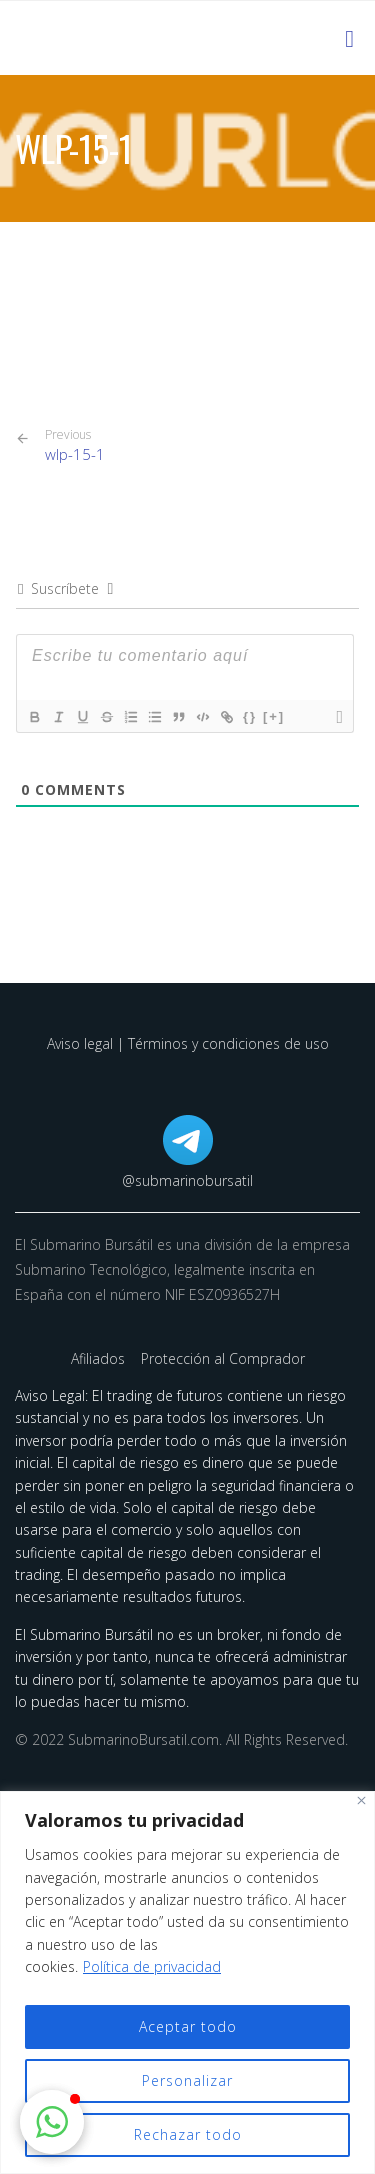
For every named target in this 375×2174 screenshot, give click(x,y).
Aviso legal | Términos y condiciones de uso (188, 1043)
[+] (274, 716)
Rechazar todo (188, 2134)
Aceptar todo (188, 2026)
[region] (187, 1982)
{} (250, 716)
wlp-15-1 (75, 445)
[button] (52, 2122)
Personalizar (187, 2080)
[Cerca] (361, 1800)
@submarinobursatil (187, 1180)
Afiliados (100, 1358)
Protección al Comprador (223, 1358)
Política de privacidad (152, 1966)
